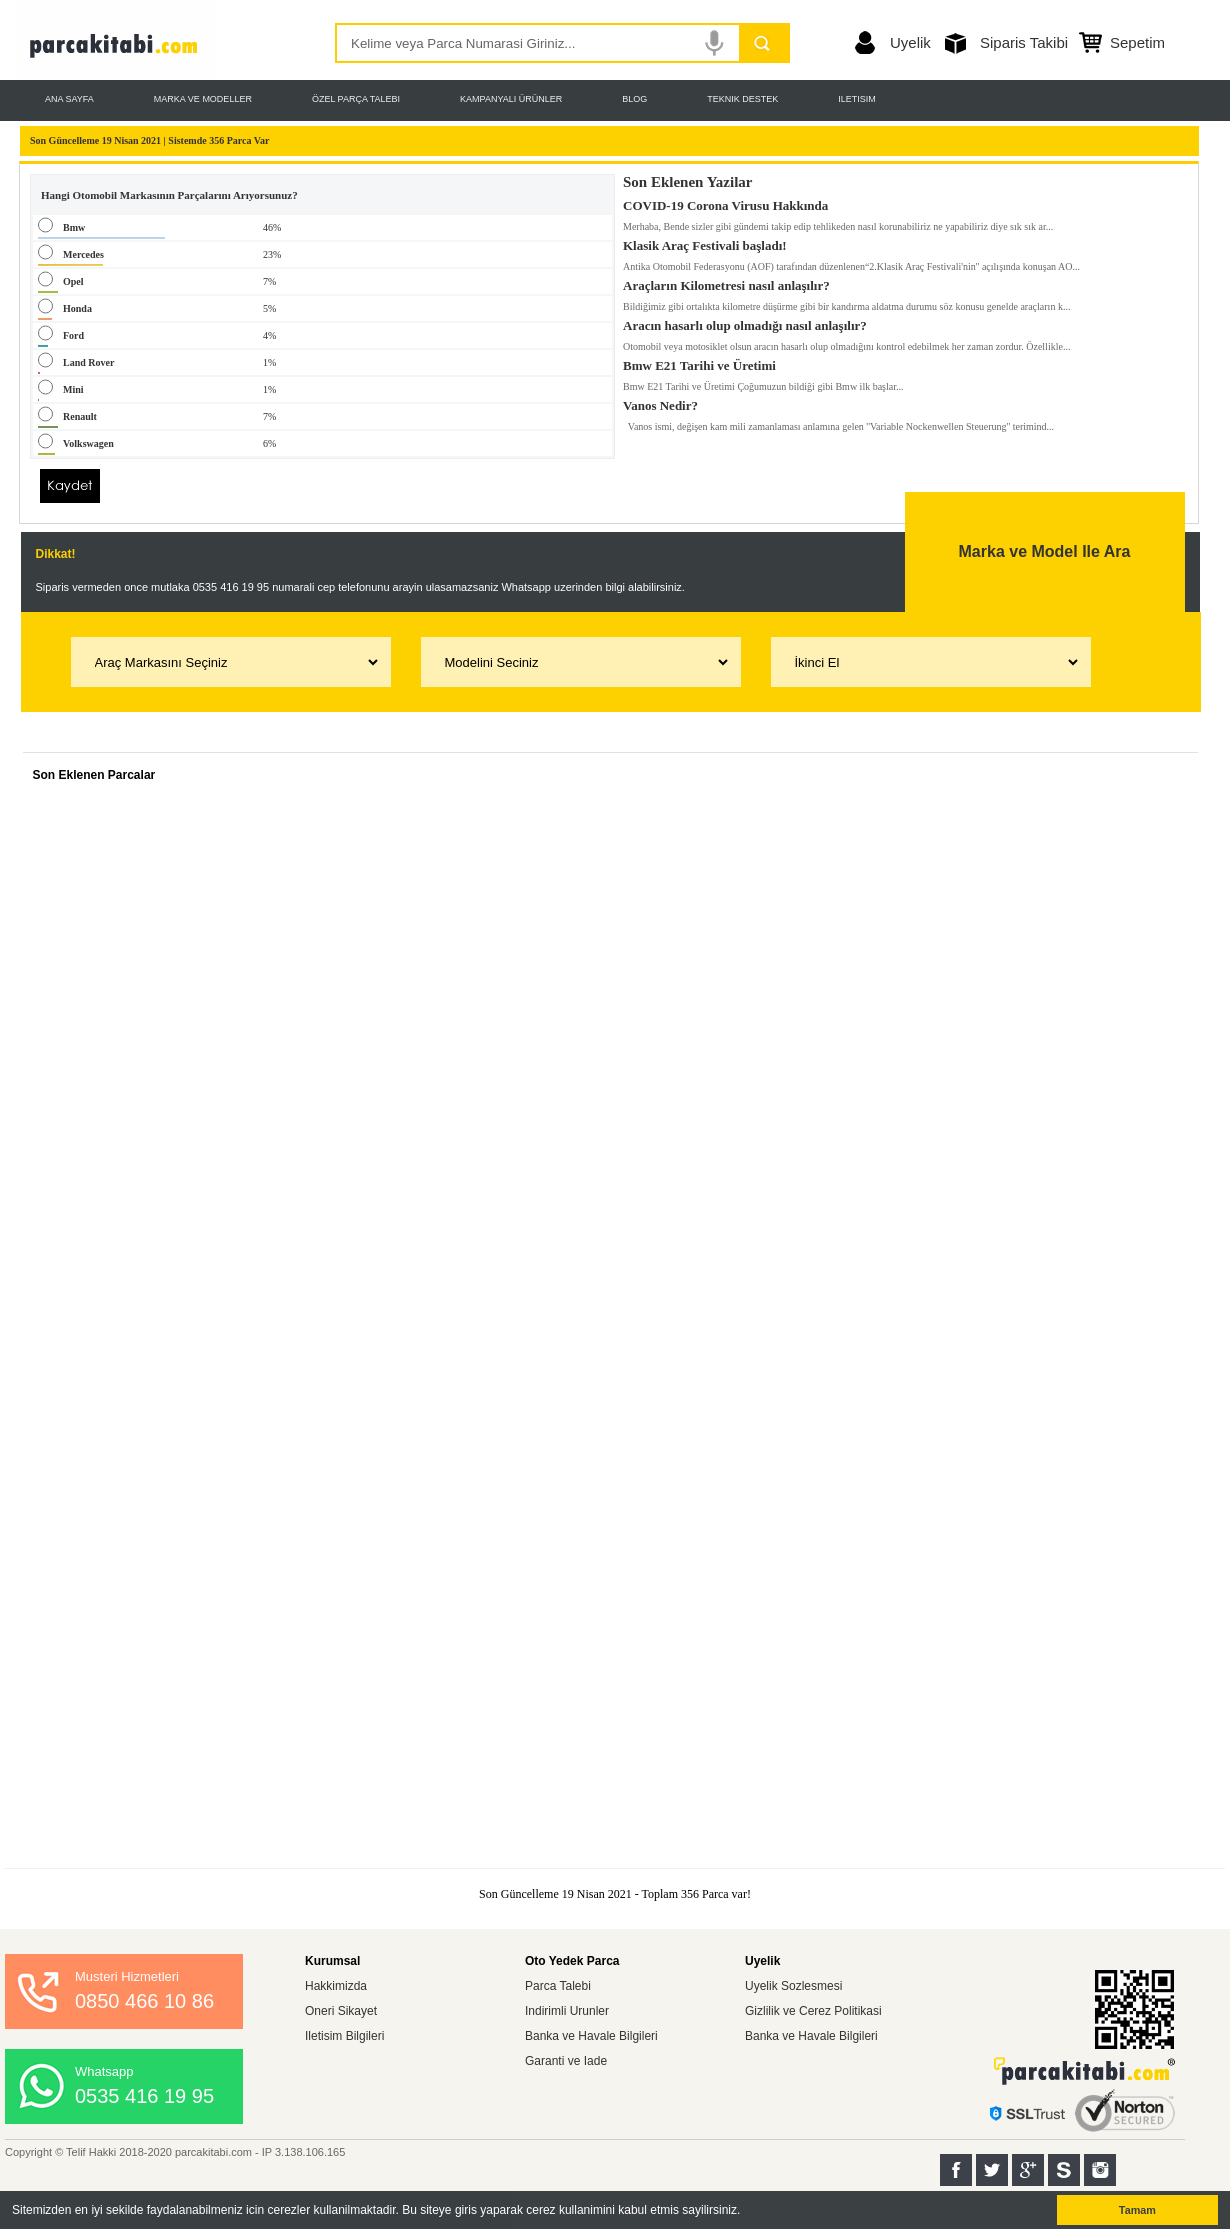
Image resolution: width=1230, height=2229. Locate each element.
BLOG (634, 99)
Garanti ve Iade (566, 2061)
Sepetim (1137, 42)
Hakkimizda (336, 1986)
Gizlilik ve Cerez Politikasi (813, 2011)
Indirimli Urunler (567, 2011)
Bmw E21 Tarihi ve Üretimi (699, 362)
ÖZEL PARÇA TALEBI (356, 99)
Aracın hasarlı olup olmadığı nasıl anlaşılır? (745, 322)
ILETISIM (857, 99)
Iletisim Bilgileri (344, 2036)
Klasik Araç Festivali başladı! (705, 242)
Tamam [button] (1137, 2210)
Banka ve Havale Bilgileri (591, 2036)
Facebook (956, 2170)
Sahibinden (1064, 2170)
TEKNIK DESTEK (742, 99)
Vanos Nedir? (660, 402)
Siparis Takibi (1024, 42)
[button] (746, 2211)
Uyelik (910, 42)
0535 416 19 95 (144, 2096)
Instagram (1100, 2170)
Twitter (992, 2170)
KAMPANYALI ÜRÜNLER (511, 99)
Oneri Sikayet (341, 2011)
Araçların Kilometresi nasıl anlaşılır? (726, 282)
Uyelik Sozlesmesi (793, 1986)
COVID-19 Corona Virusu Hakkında (725, 202)
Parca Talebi (558, 1986)
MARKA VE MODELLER (203, 99)
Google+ (1028, 2170)
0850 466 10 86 (144, 2001)
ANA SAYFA (69, 99)
